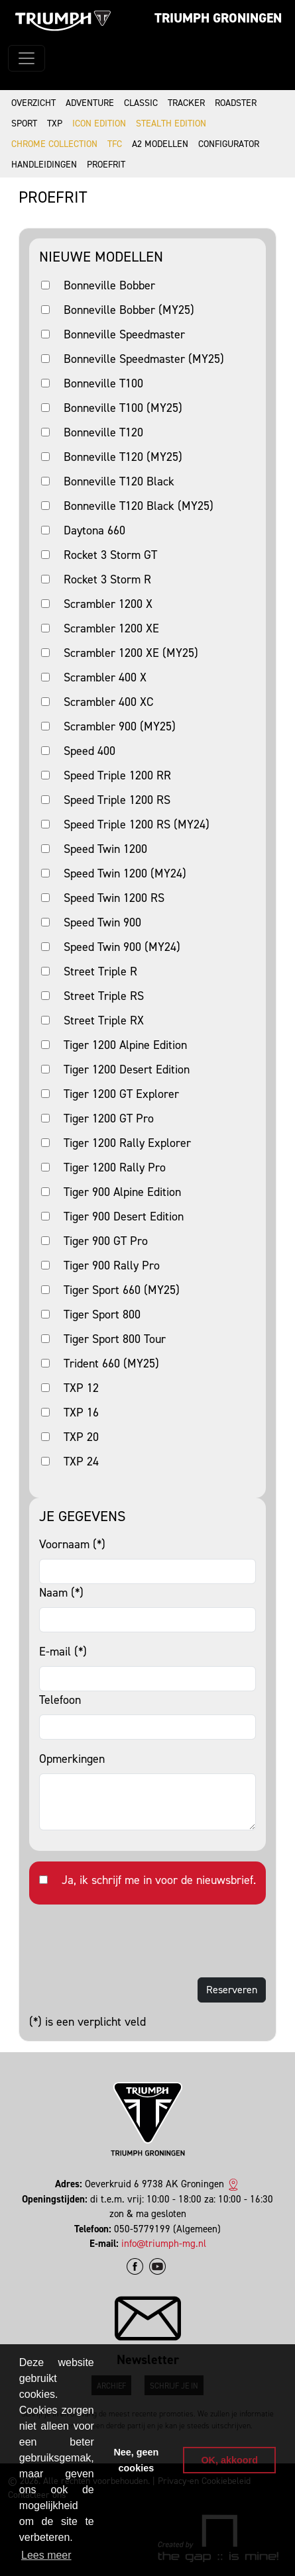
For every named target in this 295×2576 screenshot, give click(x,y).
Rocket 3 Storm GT (110, 555)
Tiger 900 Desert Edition (124, 1216)
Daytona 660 (94, 530)
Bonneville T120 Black (119, 481)
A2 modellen (160, 144)
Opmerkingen (72, 1759)
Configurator (228, 144)
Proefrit (106, 164)
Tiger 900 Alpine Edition (122, 1192)
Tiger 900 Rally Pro (112, 1265)
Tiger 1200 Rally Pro (115, 1167)
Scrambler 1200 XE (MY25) (131, 653)
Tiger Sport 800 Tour (115, 1339)
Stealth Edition (171, 123)
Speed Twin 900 (102, 922)
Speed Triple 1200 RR (117, 775)
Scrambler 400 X (105, 677)
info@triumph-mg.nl (163, 2243)
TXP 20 (81, 1437)
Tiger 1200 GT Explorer (121, 1094)
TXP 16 (81, 1412)
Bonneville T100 (103, 383)
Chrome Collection (54, 144)
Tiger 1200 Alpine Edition (125, 1045)
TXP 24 (81, 1461)
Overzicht (33, 103)
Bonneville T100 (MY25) (123, 408)
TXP (54, 123)
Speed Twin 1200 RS (114, 898)
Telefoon (60, 1700)
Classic (141, 103)
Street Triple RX (104, 1020)
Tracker (186, 103)
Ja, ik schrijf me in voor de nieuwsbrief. (159, 1880)
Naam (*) (61, 1593)
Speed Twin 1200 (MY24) (125, 873)
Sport (24, 123)
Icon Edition (99, 123)
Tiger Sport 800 (102, 1314)
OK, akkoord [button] (229, 2460)
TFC (114, 144)
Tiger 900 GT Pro (106, 1241)
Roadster (236, 103)
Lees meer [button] (46, 2555)
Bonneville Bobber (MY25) (129, 310)
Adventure (90, 103)
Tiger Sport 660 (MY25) (122, 1290)
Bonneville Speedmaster (124, 334)
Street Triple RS (104, 996)
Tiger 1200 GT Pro (109, 1118)
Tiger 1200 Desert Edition (127, 1069)
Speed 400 (89, 751)
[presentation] (130, 1941)
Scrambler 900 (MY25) (120, 726)
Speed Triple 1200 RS (117, 800)
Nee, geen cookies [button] (135, 2460)
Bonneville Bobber (109, 285)
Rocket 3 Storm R (107, 579)
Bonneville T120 (103, 432)
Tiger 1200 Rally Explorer (127, 1143)
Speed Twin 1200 (105, 849)
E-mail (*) (63, 1652)
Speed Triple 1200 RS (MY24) (136, 824)
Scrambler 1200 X (108, 604)
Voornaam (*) (72, 1544)
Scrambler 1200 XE (111, 628)
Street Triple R (100, 971)
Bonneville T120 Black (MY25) (138, 506)
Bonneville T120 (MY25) (123, 457)
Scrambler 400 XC (108, 702)
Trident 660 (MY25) (111, 1363)
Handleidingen (44, 164)
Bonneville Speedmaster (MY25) (144, 359)
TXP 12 (81, 1388)
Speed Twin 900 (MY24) (122, 947)
